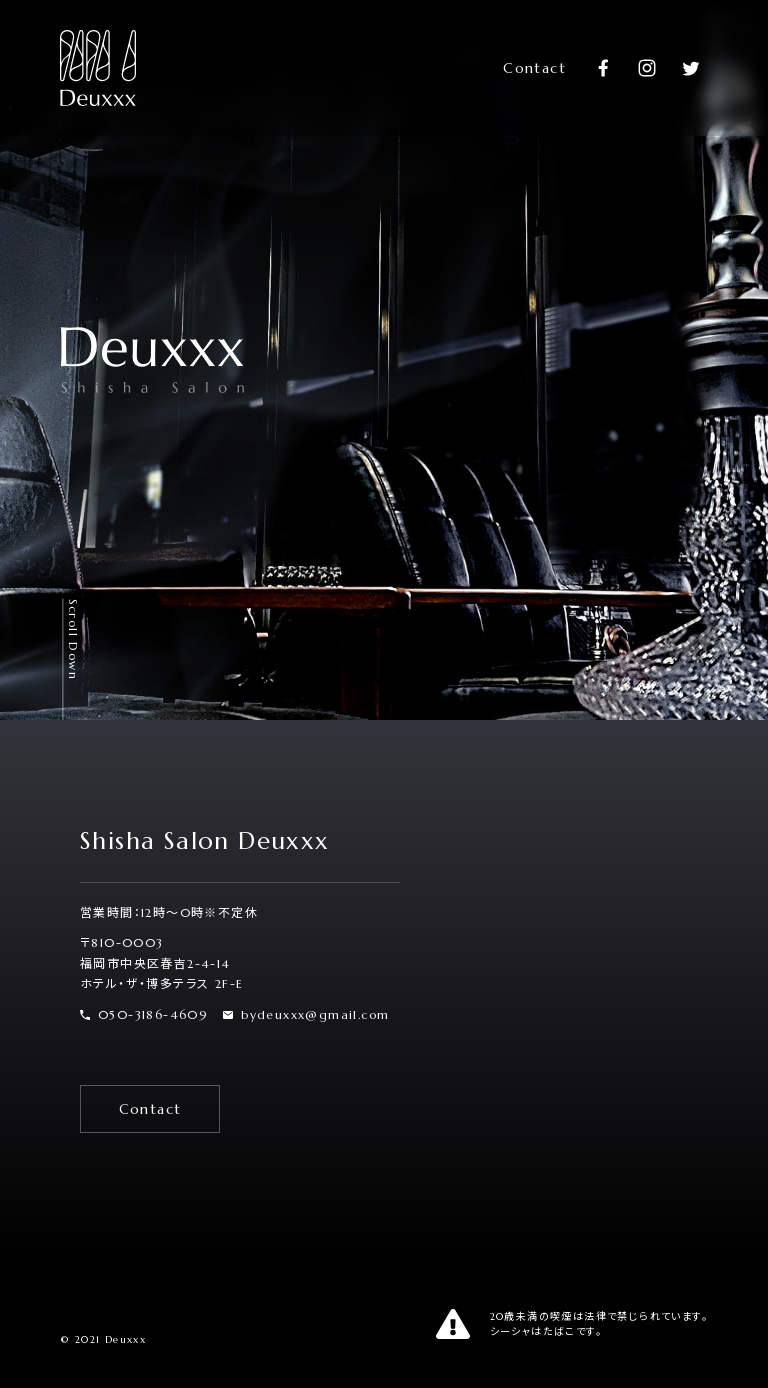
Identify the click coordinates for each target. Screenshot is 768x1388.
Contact (534, 68)
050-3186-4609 (144, 1014)
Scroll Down (73, 639)
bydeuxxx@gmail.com (306, 1014)
